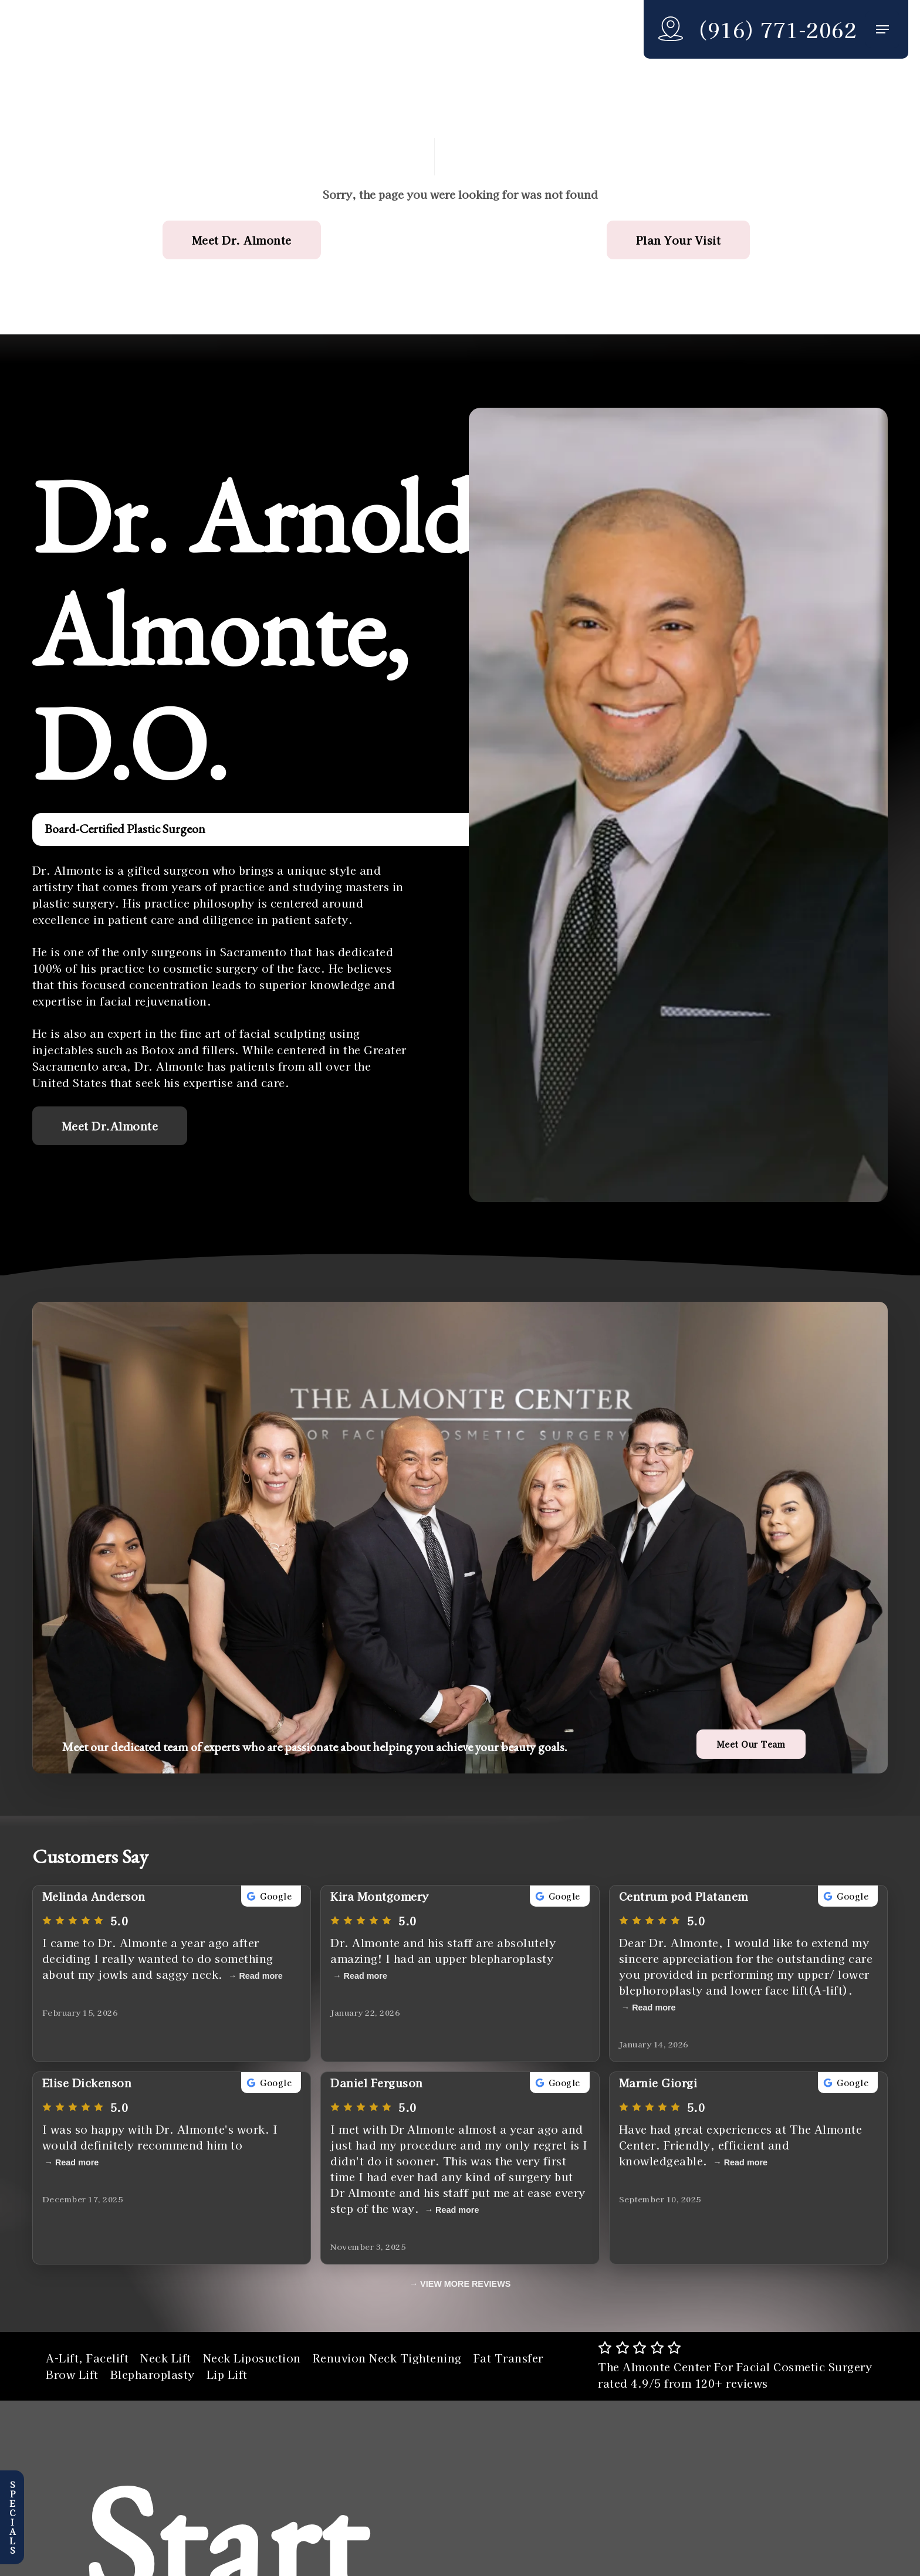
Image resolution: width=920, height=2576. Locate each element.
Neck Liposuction (252, 2357)
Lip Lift (227, 2374)
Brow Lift (72, 2374)
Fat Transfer (508, 2357)
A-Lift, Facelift (87, 2357)
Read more (260, 1976)
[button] (882, 29)
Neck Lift (165, 2357)
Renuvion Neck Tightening (387, 2357)
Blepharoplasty (152, 2374)
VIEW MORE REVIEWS (465, 2284)
